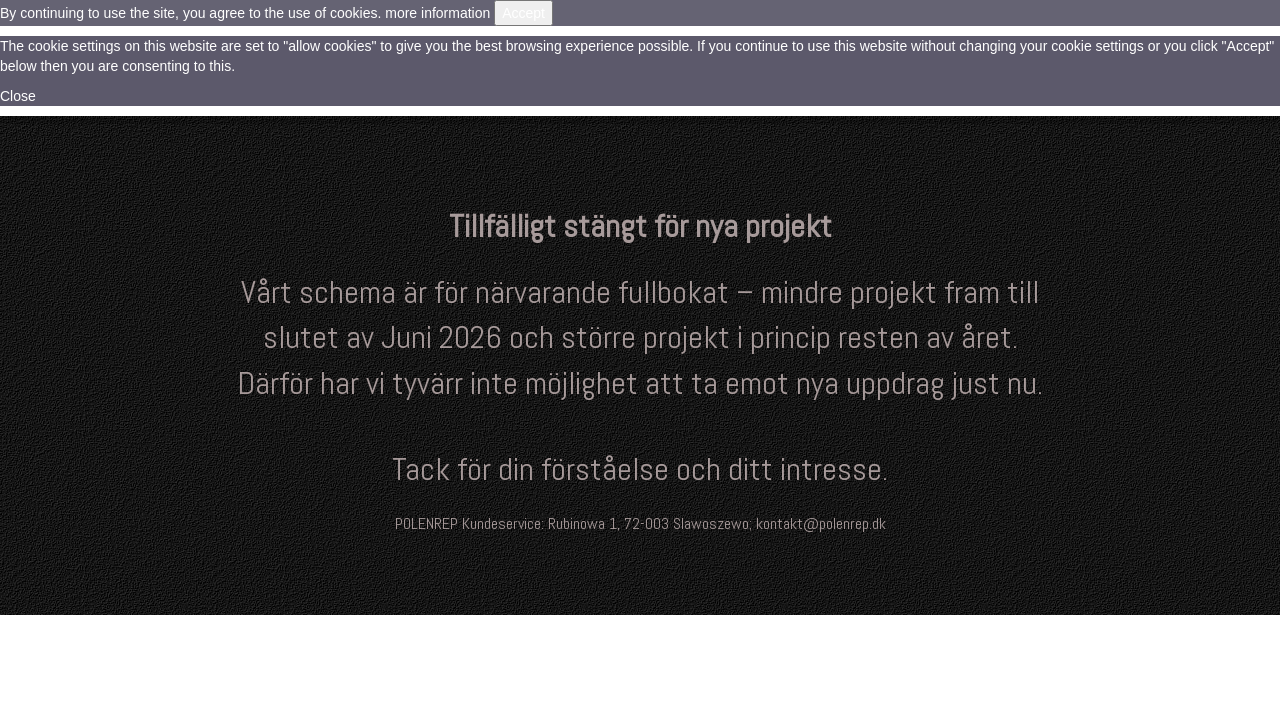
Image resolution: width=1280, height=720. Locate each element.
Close (18, 96)
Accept (523, 13)
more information (437, 13)
